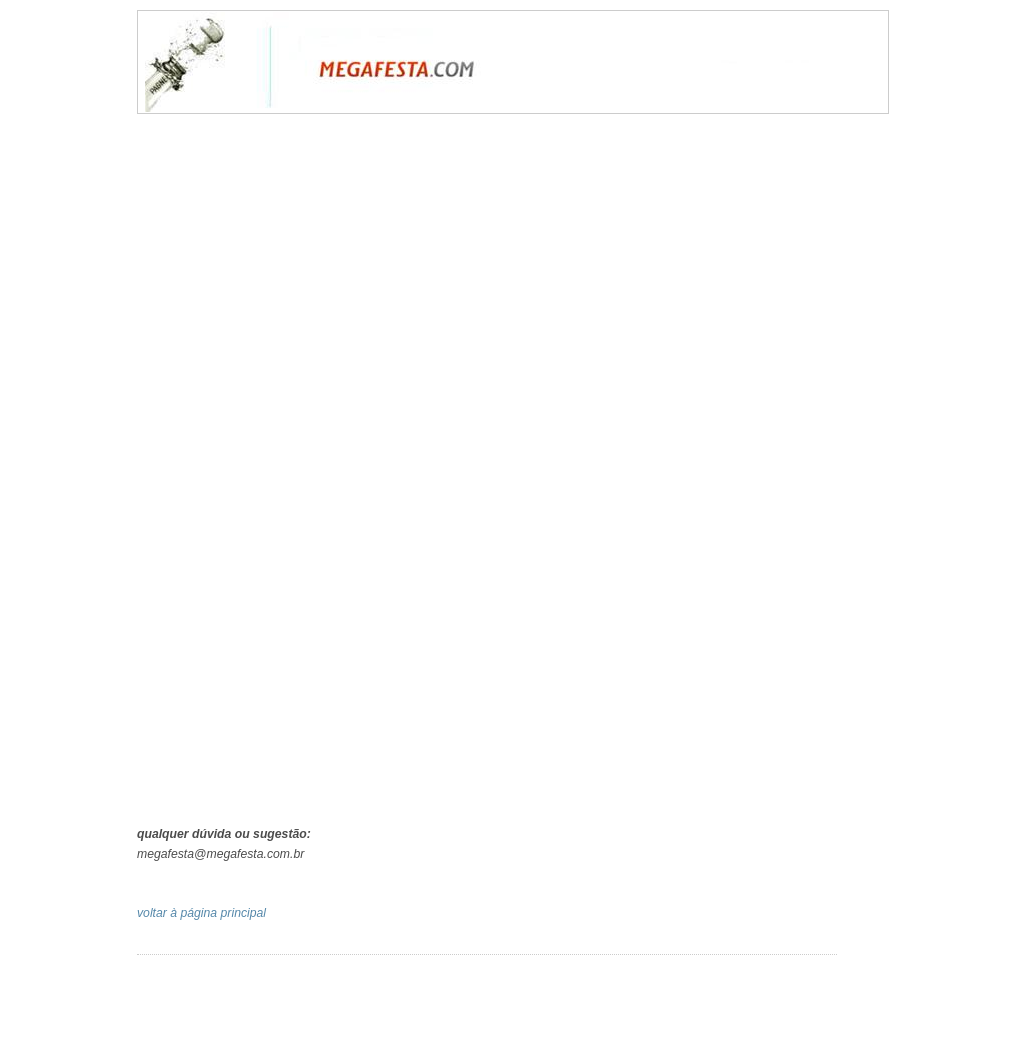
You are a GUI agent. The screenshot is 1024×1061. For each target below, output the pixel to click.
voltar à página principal (201, 913)
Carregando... (517, 472)
